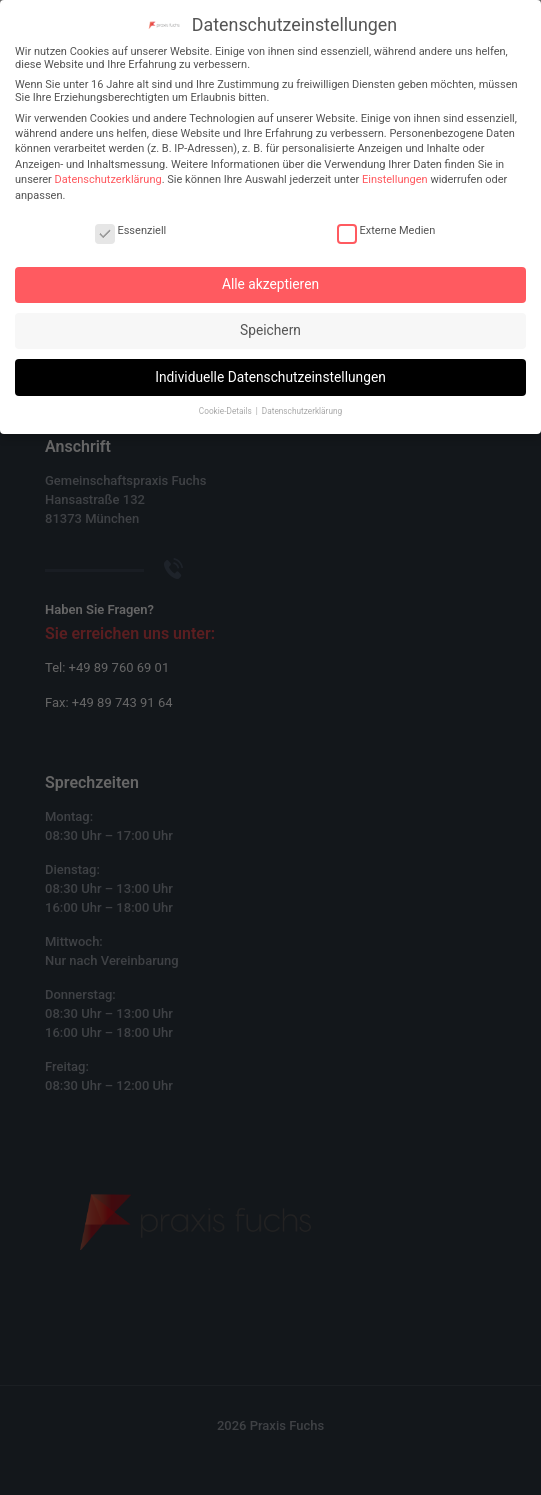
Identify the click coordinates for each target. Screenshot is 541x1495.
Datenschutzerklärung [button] (302, 408)
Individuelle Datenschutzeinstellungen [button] (270, 374)
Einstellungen (395, 177)
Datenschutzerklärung (108, 177)
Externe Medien (386, 227)
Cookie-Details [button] (226, 408)
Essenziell (130, 227)
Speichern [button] (270, 328)
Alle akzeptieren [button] (270, 282)
